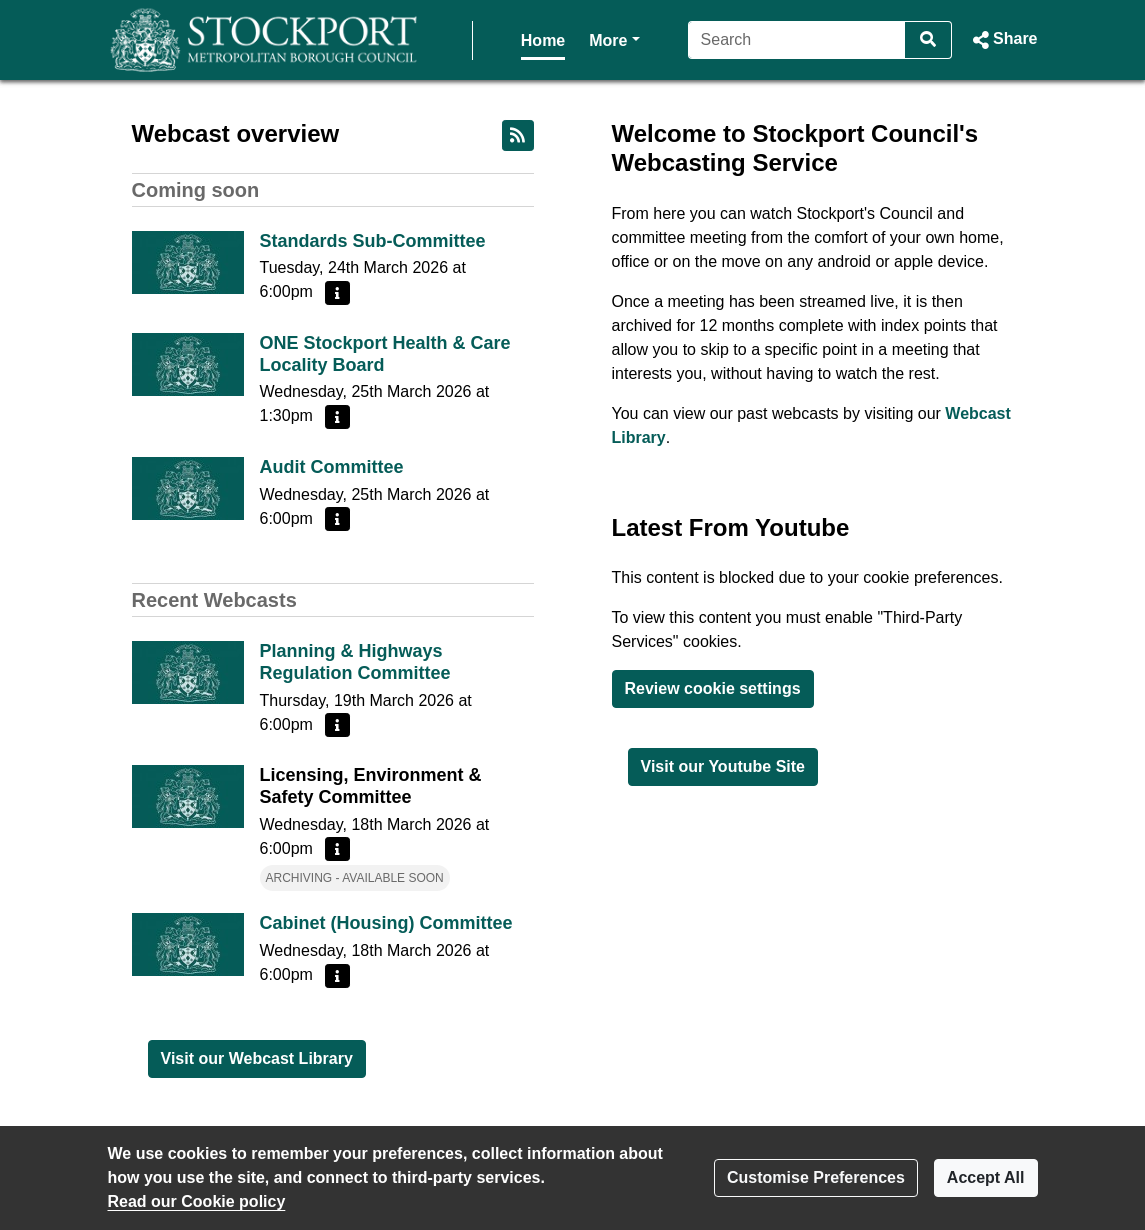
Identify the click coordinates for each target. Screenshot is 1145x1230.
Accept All (986, 1177)
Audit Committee (332, 467)
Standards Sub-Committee (373, 241)
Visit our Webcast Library (257, 1058)
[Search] (793, 40)
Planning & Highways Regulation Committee (355, 662)
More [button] (554, 38)
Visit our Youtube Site (723, 766)
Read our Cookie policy (197, 1201)
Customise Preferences (816, 1177)
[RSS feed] (518, 135)
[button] (1002, 40)
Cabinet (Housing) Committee (386, 923)
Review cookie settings (713, 688)
